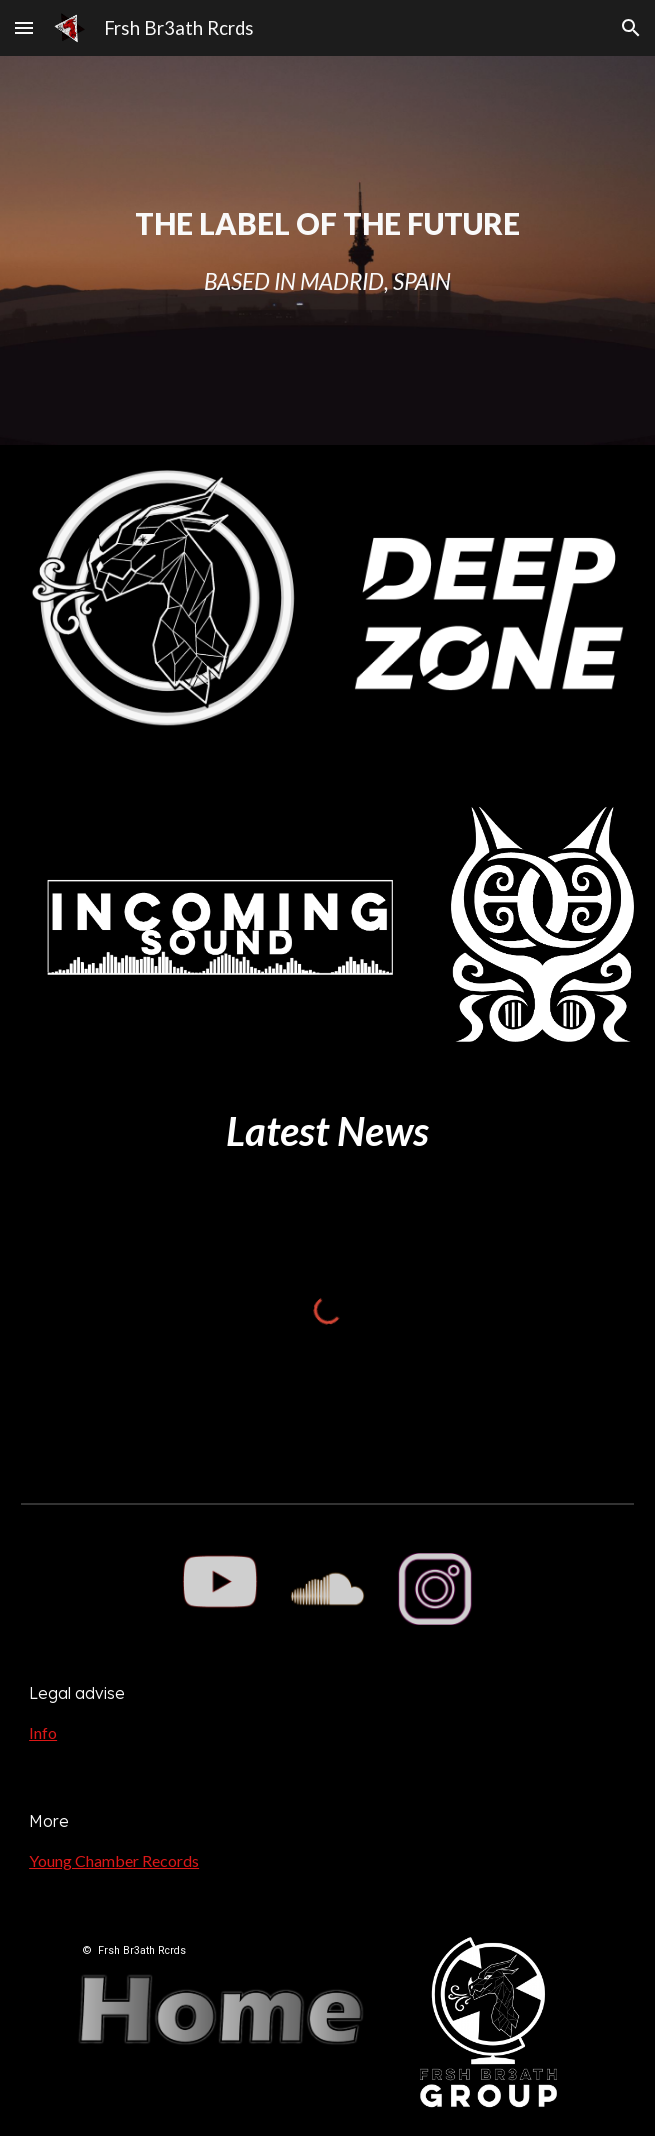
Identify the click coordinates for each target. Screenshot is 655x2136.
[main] (327, 250)
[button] (24, 27)
